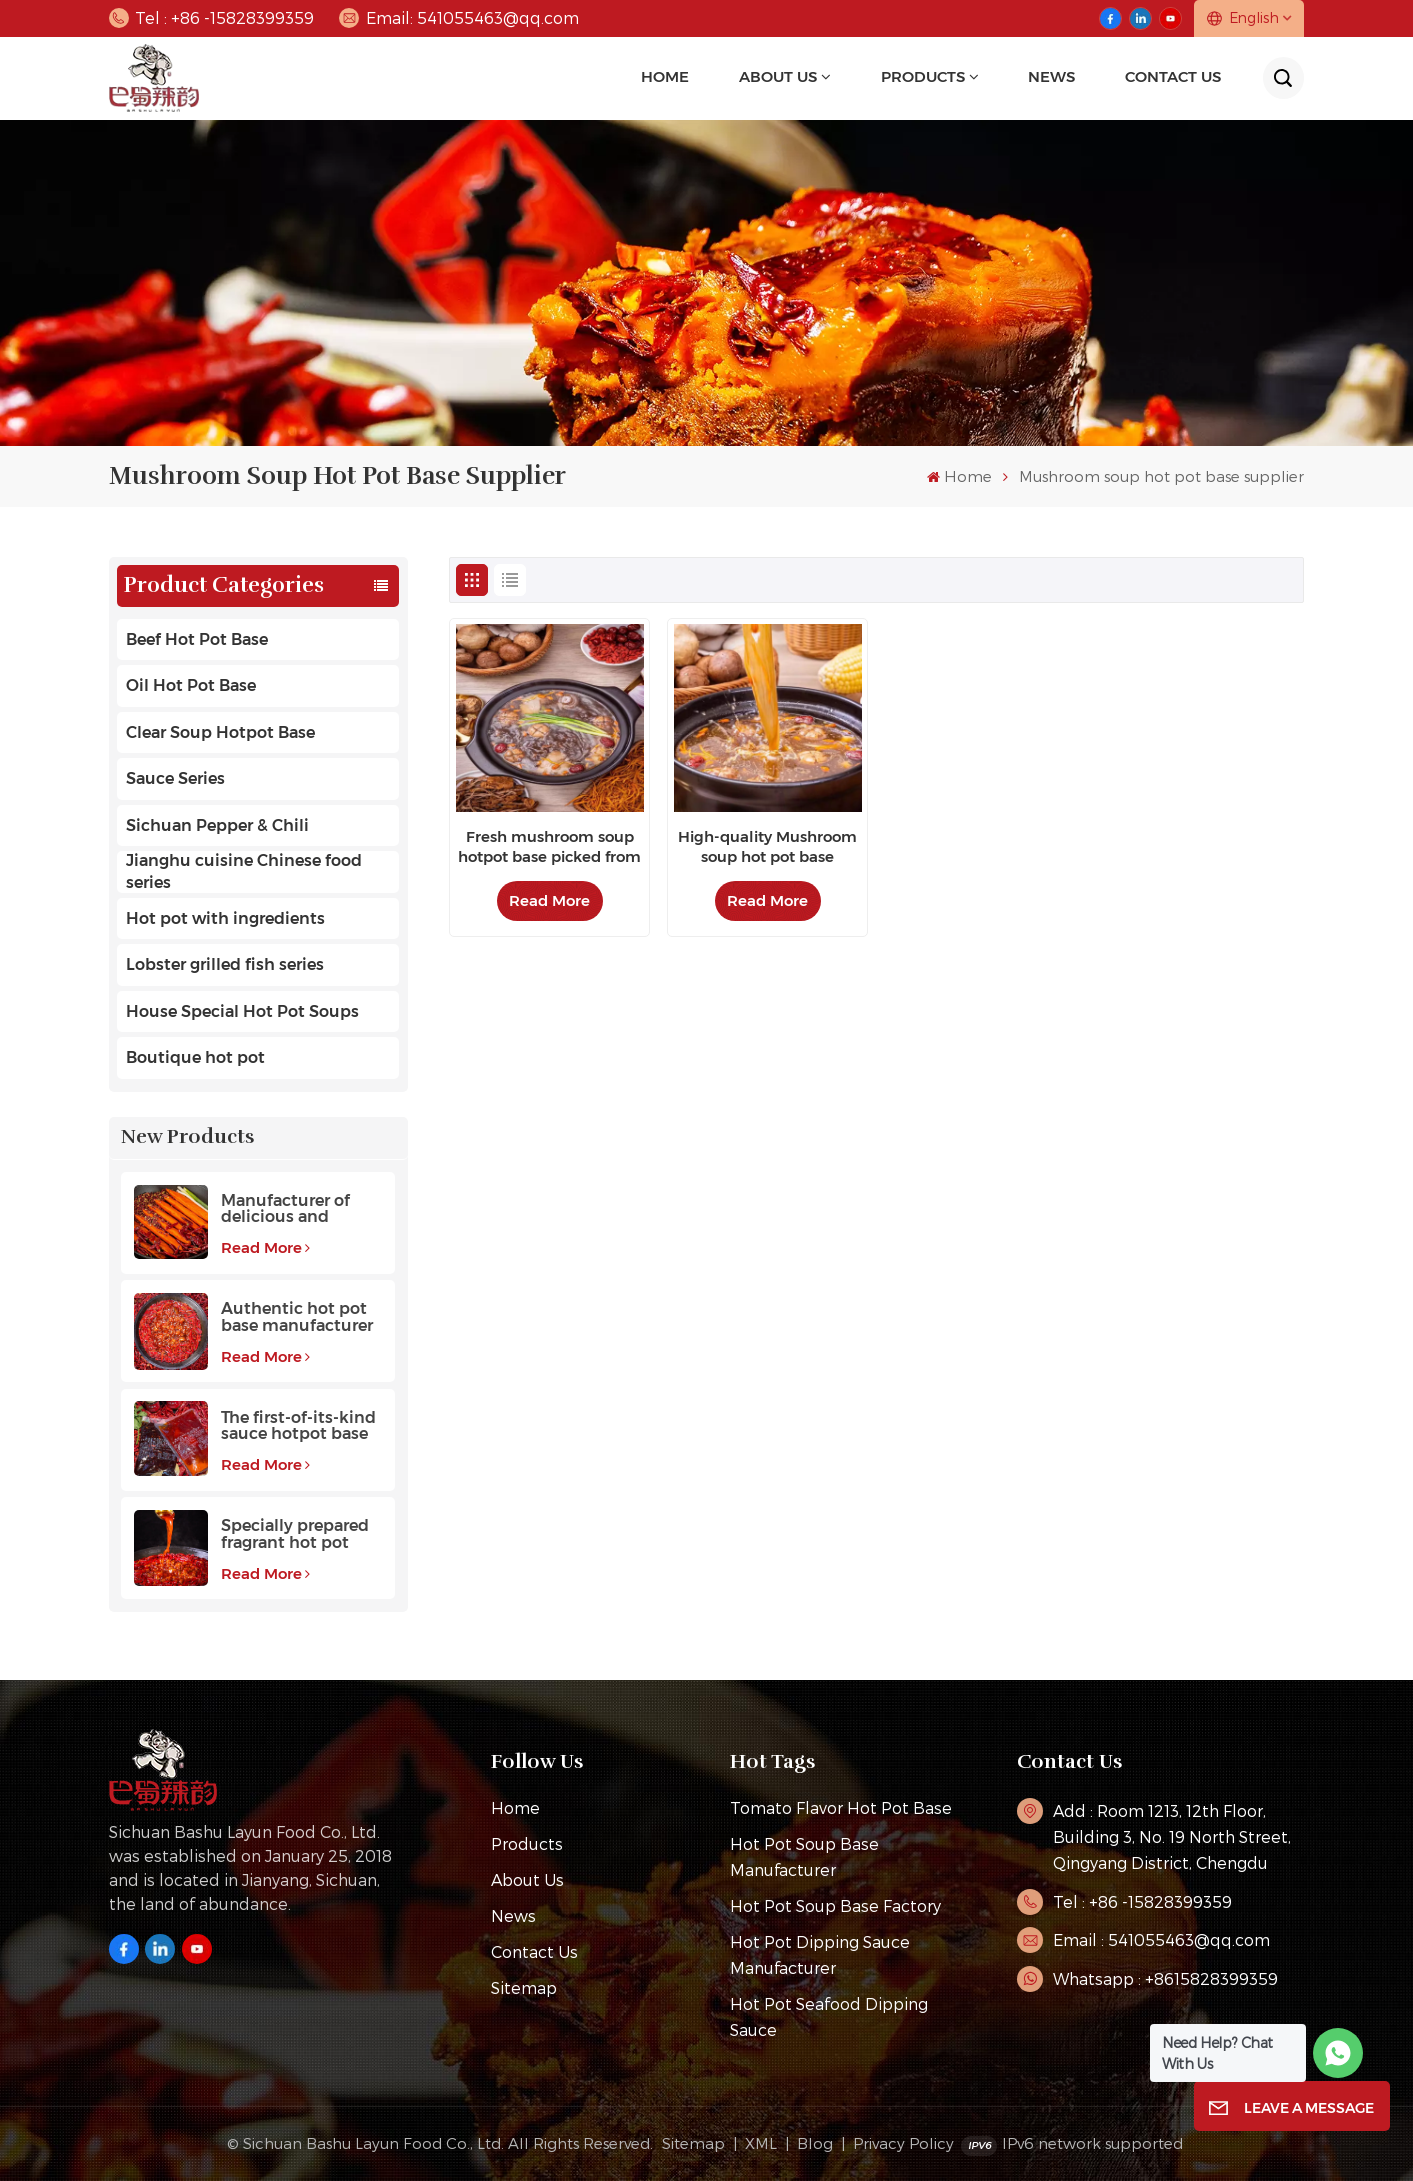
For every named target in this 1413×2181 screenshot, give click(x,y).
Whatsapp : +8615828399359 (1165, 1978)
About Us (778, 77)
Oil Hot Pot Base (191, 685)
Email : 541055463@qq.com (1161, 1939)
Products (923, 77)
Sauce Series (175, 778)
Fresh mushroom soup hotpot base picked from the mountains (549, 847)
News (513, 1915)
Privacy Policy (903, 2143)
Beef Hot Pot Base (197, 639)
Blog (815, 2143)
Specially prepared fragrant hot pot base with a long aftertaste (295, 1534)
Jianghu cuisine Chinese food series (244, 871)
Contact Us (1173, 77)
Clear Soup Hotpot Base (220, 732)
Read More (265, 1247)
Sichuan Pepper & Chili (217, 825)
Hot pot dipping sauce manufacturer (820, 1954)
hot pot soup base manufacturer (804, 1856)
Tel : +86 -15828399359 (212, 18)
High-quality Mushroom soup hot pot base (767, 846)
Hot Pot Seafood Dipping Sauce (829, 2016)
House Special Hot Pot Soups (242, 1011)
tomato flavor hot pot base (841, 1807)
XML (761, 2143)
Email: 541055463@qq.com (459, 18)
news (1051, 77)
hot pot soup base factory (835, 1905)
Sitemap (524, 1987)
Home (665, 77)
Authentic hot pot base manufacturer (297, 1317)
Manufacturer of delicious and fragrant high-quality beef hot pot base (301, 1209)
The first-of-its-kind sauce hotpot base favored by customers (298, 1426)
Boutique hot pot (195, 1057)
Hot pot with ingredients (225, 918)
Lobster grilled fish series (225, 964)
